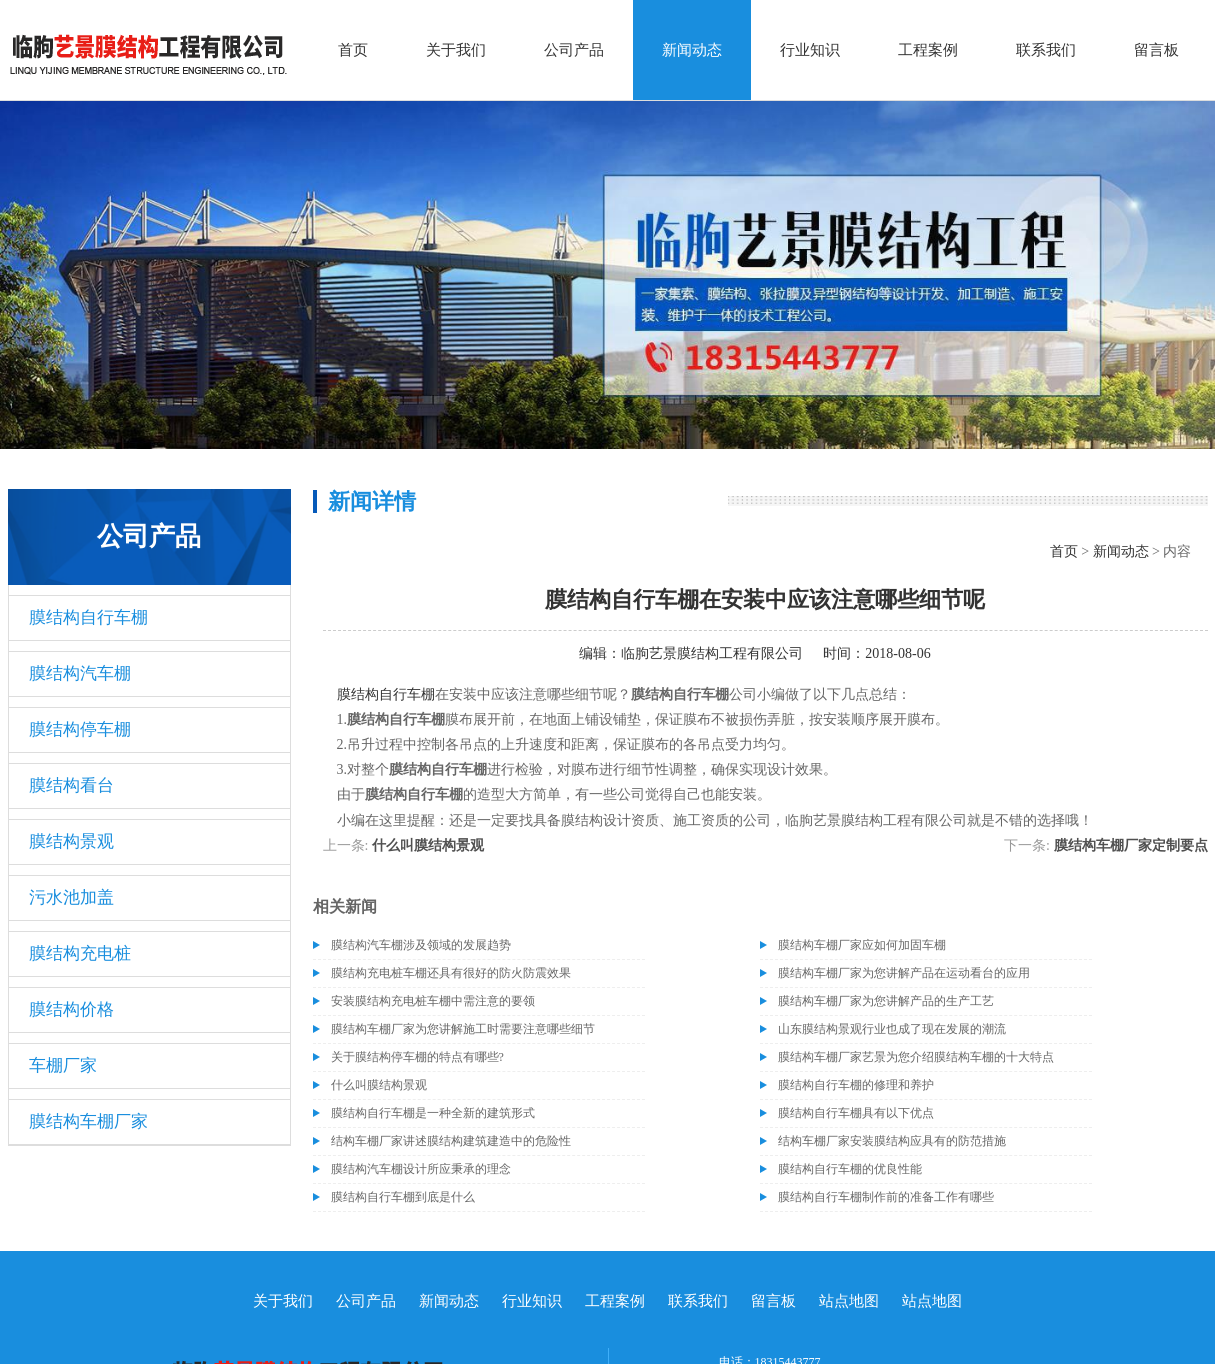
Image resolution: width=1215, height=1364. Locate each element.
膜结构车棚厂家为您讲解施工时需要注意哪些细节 (463, 1029)
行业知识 (810, 50)
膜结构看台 (71, 785)
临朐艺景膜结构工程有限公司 (712, 653)
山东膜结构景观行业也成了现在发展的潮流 (892, 1029)
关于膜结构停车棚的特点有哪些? (417, 1057)
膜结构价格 (71, 1009)
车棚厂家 (63, 1065)
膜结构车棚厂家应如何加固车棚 (862, 945)
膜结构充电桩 (80, 953)
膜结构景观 (71, 841)
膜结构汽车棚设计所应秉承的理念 (421, 1169)
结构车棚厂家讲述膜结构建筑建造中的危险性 (451, 1141)
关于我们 (456, 50)
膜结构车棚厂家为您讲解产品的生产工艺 (886, 1001)
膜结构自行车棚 (88, 617)
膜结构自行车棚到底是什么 (403, 1197)
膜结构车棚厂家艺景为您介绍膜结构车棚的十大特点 (916, 1057)
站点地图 (849, 1301)
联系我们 (1046, 50)
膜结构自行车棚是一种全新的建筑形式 (433, 1113)
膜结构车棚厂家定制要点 (1131, 845)
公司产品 (574, 50)
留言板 (1156, 50)
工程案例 (928, 50)
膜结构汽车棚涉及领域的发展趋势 (421, 945)
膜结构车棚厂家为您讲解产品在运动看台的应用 (904, 973)
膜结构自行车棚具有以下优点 (856, 1113)
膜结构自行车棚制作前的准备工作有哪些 (886, 1197)
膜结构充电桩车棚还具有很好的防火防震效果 (451, 973)
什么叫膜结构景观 (428, 845)
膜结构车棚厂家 (88, 1121)
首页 (353, 50)
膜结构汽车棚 (80, 673)
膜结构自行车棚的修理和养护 (856, 1085)
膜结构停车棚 (80, 729)
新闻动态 (692, 50)
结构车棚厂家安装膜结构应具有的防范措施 (892, 1141)
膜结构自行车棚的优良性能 (850, 1169)
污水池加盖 (71, 897)
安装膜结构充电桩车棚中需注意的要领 (433, 1001)
